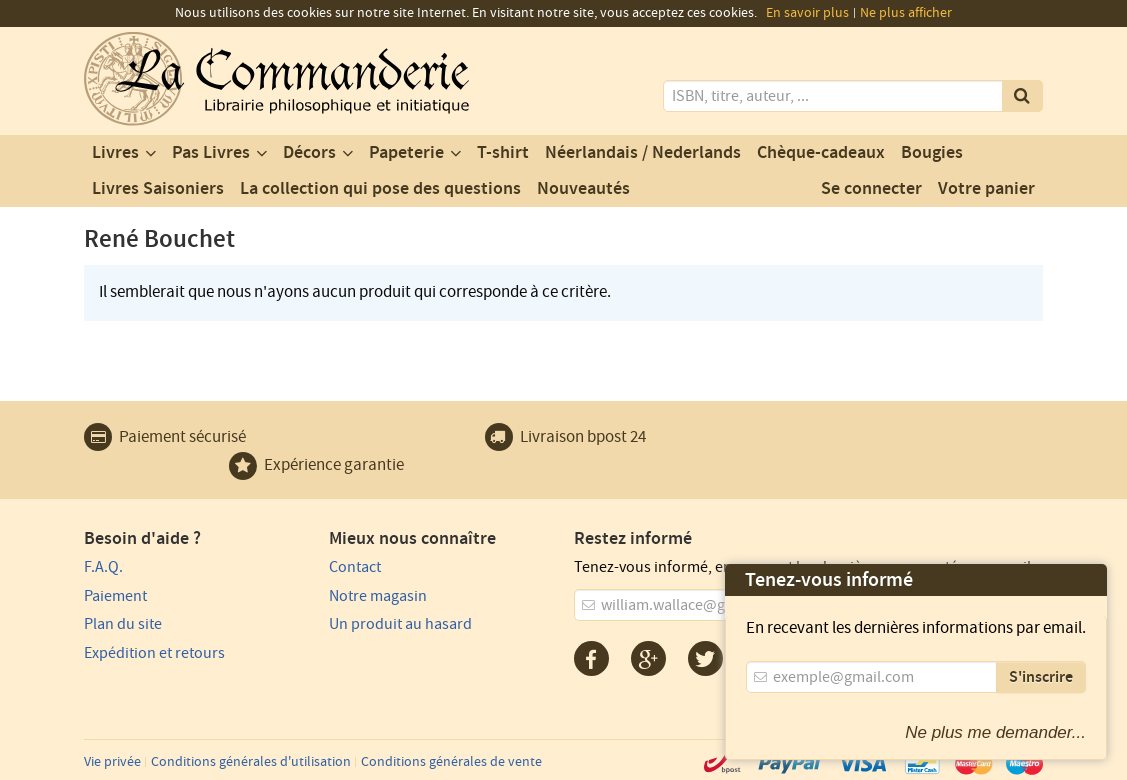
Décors (309, 153)
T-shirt (503, 153)
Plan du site (123, 624)
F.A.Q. (103, 567)
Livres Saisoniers (158, 189)
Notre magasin (378, 596)
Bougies (932, 153)
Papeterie (406, 153)
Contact (355, 567)
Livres (115, 153)
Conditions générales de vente (451, 762)
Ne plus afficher (906, 13)
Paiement (115, 596)
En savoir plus (807, 13)
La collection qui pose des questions (380, 189)
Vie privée (112, 762)
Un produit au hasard (400, 624)
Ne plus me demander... (995, 732)
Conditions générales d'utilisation (251, 762)
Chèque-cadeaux (821, 153)
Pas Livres (211, 153)
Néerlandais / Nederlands (643, 153)
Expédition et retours (154, 653)
